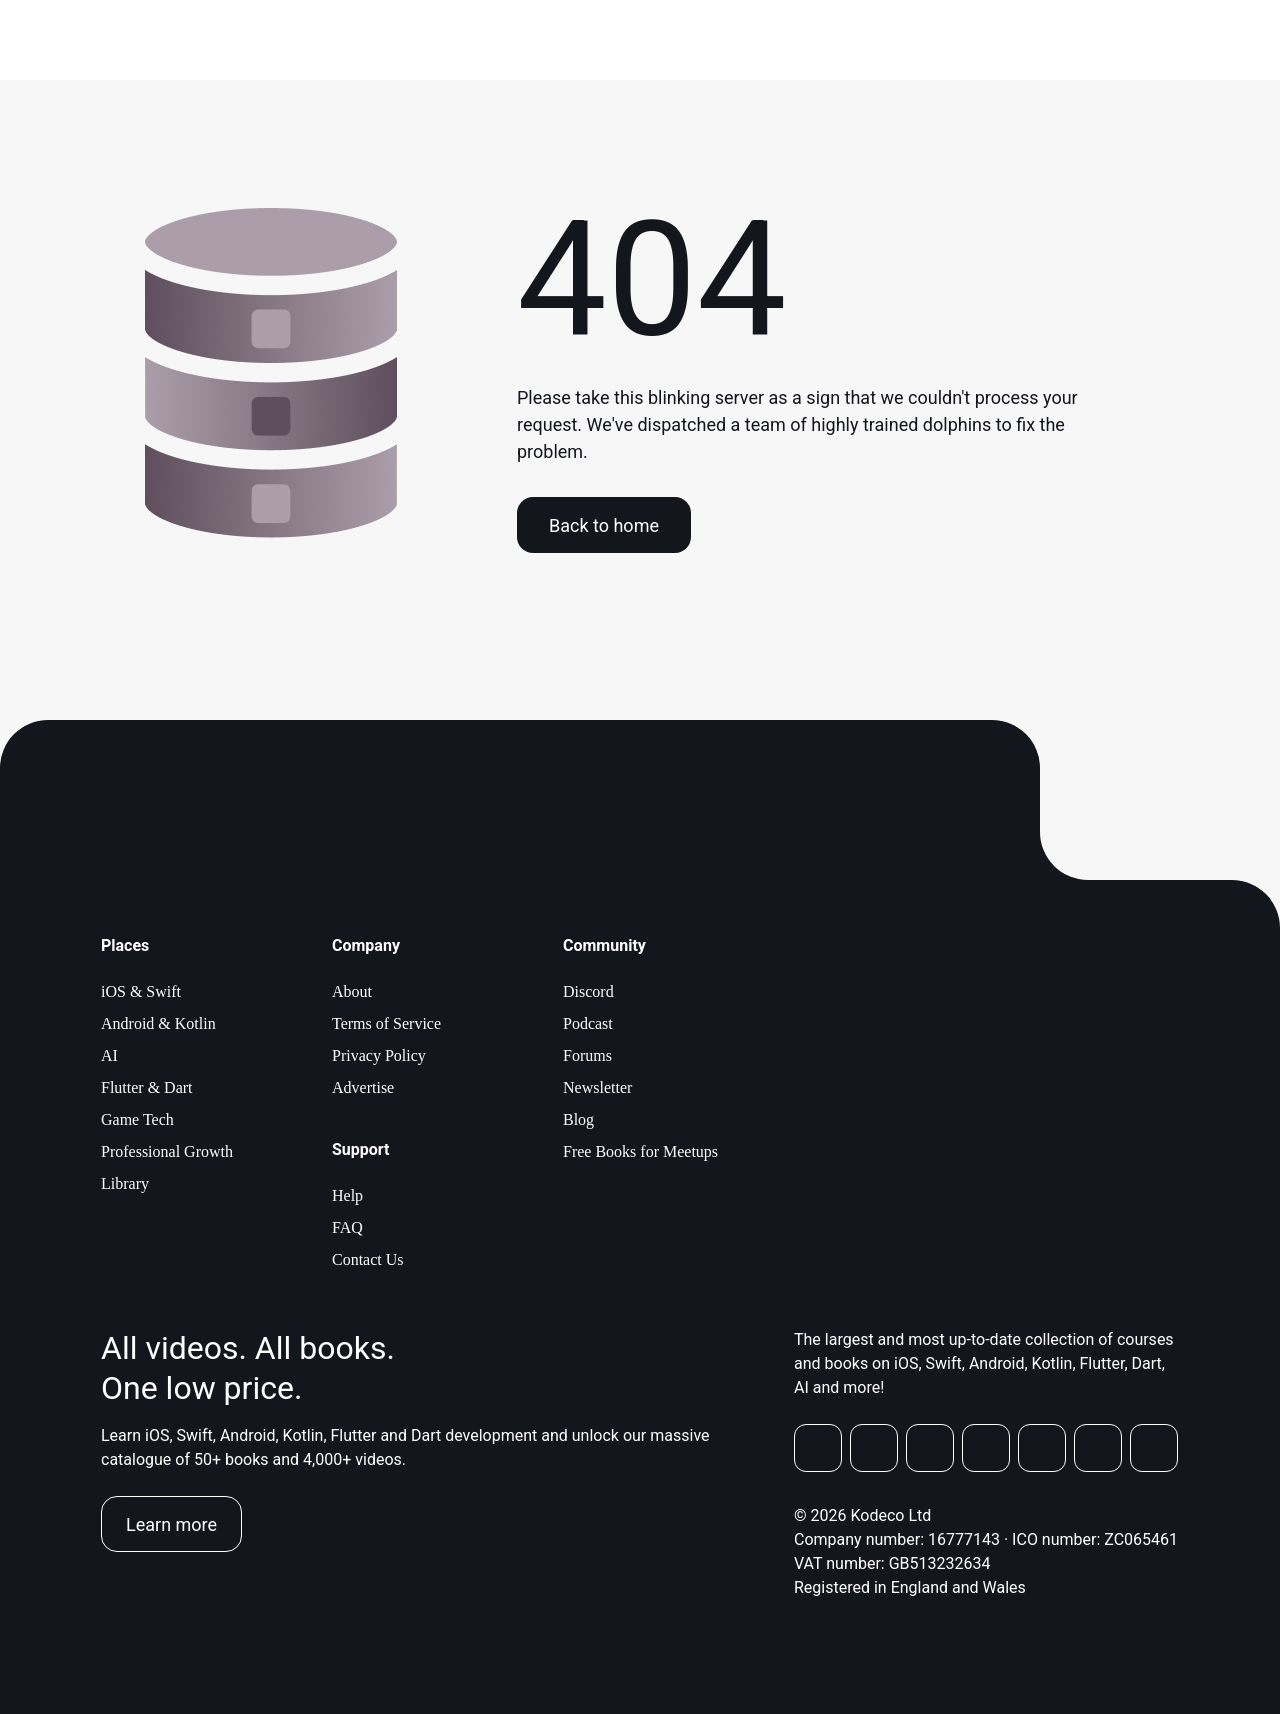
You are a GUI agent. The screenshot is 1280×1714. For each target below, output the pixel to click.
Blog (578, 1119)
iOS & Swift (141, 991)
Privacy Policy (379, 1055)
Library (125, 1183)
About (352, 991)
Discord (588, 991)
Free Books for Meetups (640, 1151)
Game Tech (137, 1119)
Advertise (363, 1087)
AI (109, 1055)
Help (347, 1195)
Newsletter (597, 1087)
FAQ (347, 1227)
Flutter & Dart (147, 1087)
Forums (587, 1055)
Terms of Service (386, 1023)
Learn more (171, 1524)
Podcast (588, 1023)
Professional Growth (167, 1151)
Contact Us (368, 1259)
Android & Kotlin (158, 1023)
